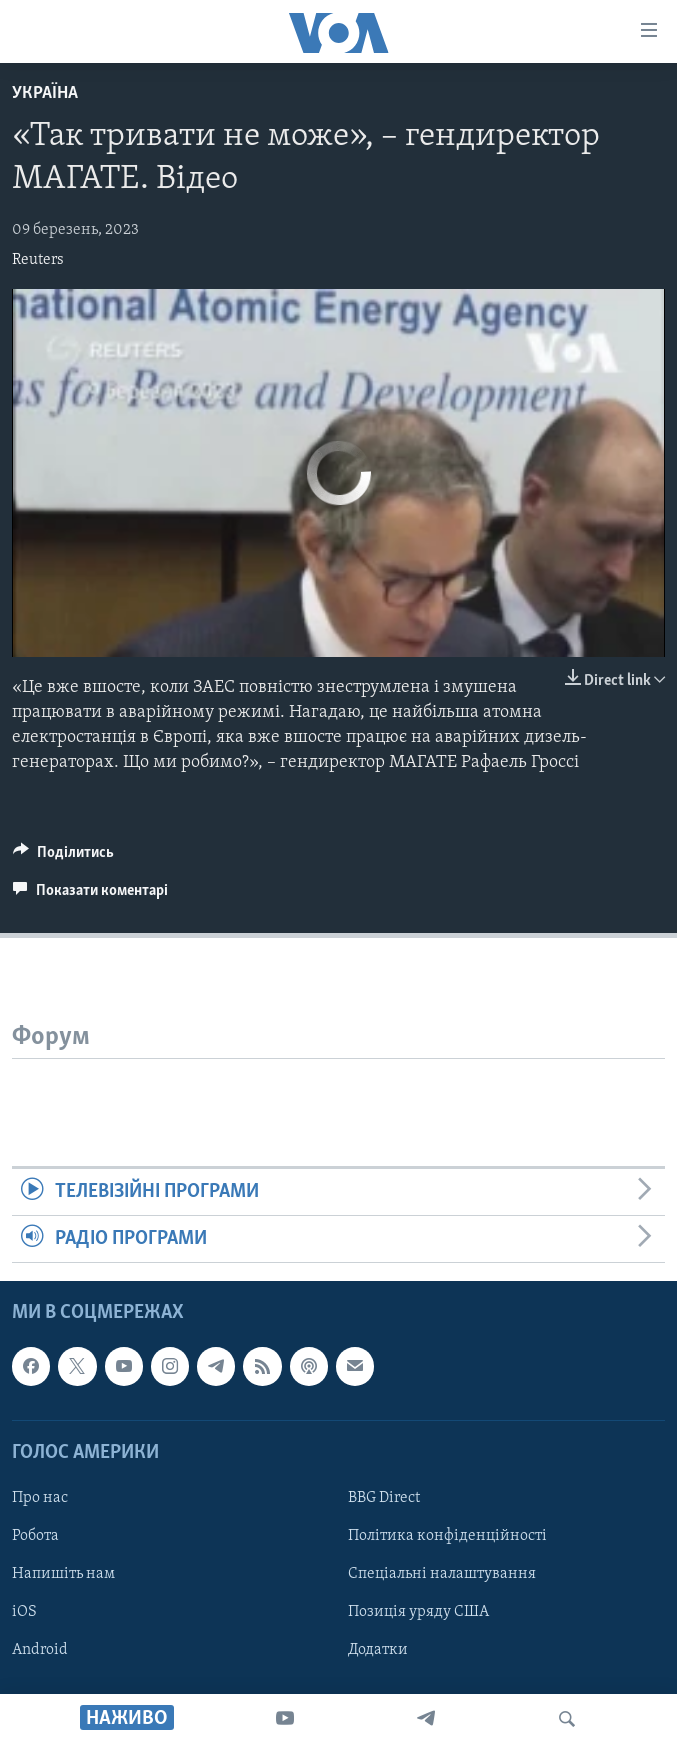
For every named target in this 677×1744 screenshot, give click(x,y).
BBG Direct (384, 1498)
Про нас (40, 1498)
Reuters (38, 260)
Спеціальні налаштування (442, 1574)
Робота (35, 1536)
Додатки (378, 1650)
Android (40, 1650)
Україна (45, 93)
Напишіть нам (63, 1574)
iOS (24, 1612)
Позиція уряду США (418, 1612)
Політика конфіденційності (447, 1536)
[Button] (63, 857)
